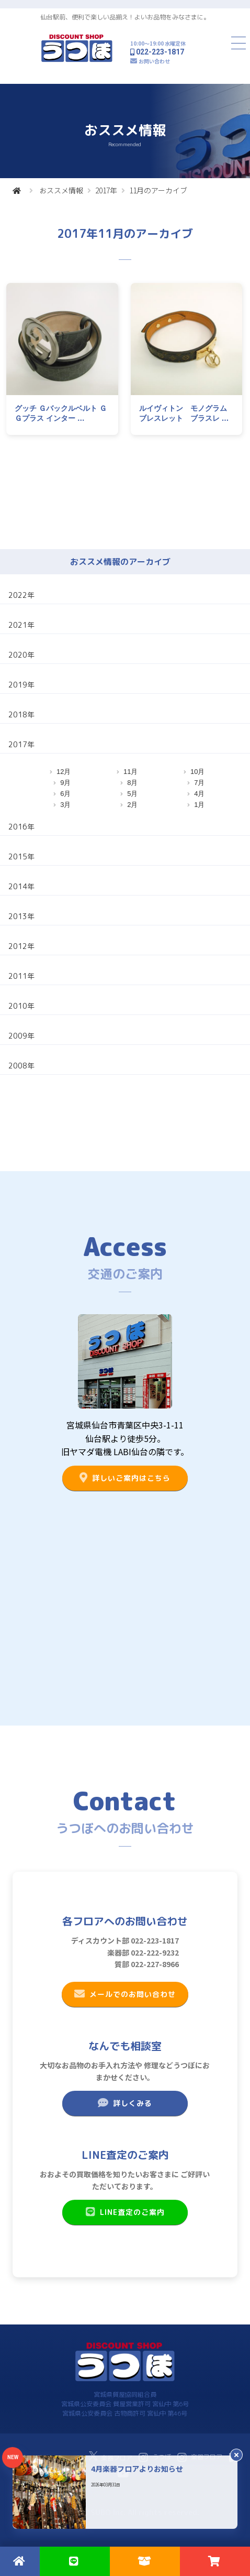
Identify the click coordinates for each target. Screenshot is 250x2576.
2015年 (21, 856)
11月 (130, 772)
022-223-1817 (160, 52)
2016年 (21, 827)
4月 (199, 794)
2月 (132, 805)
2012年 (21, 946)
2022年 (21, 595)
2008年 (21, 1066)
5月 (132, 794)
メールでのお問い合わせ (125, 1994)
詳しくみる (125, 2103)
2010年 (21, 1006)
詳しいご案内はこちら (125, 1477)
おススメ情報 (61, 190)
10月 (197, 772)
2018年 (21, 714)
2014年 (21, 886)
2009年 (21, 1036)
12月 (63, 772)
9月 (65, 783)
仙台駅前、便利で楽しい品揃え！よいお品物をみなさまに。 (125, 17)
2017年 (106, 190)
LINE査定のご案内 (124, 2212)
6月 (65, 794)
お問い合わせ (154, 61)
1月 (199, 805)
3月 (65, 805)
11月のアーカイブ (158, 190)
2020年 (21, 655)
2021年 (21, 625)
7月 (199, 783)
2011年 (21, 976)
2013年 (21, 916)
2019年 (21, 685)
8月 (132, 783)
